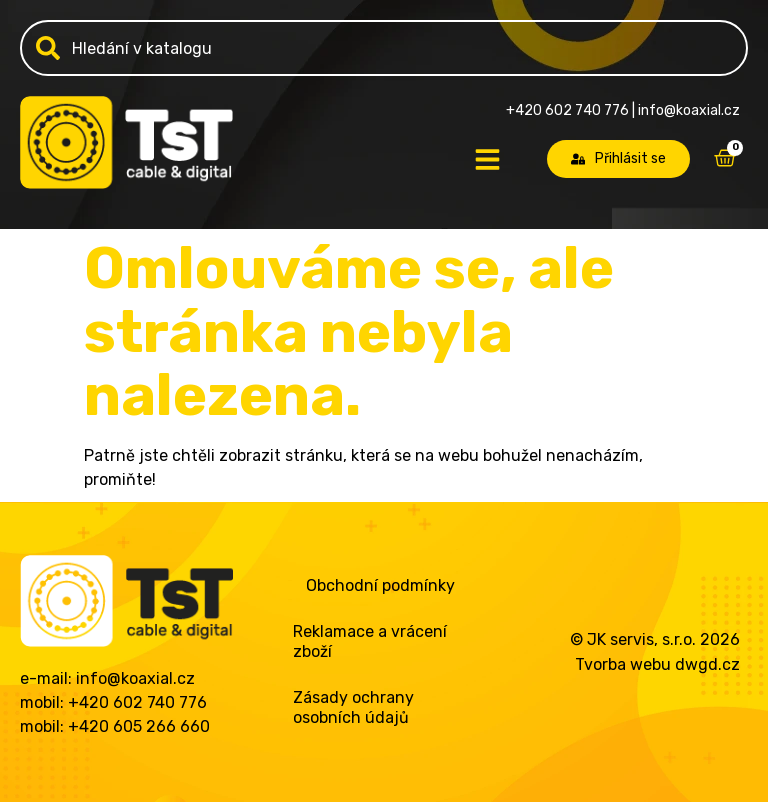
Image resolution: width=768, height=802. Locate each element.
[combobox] (384, 48)
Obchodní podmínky (380, 585)
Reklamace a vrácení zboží (370, 641)
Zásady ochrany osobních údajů (353, 707)
